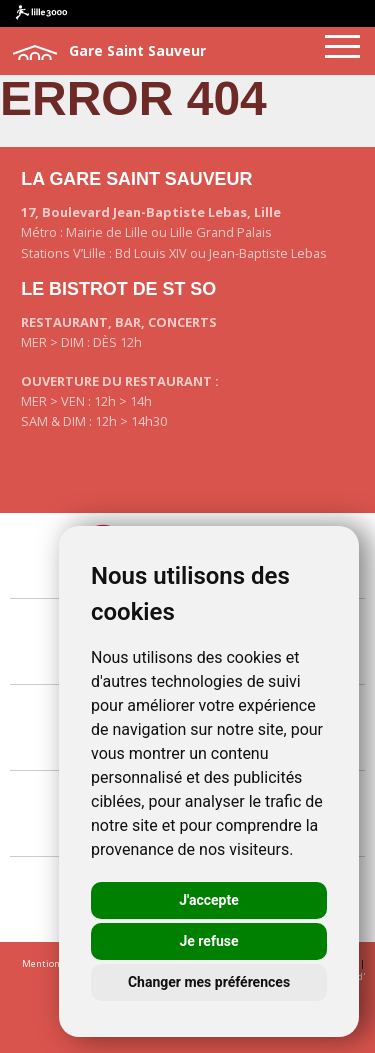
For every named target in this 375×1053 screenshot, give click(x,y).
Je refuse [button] (208, 941)
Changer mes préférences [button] (209, 982)
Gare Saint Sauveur (108, 52)
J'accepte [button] (209, 900)
